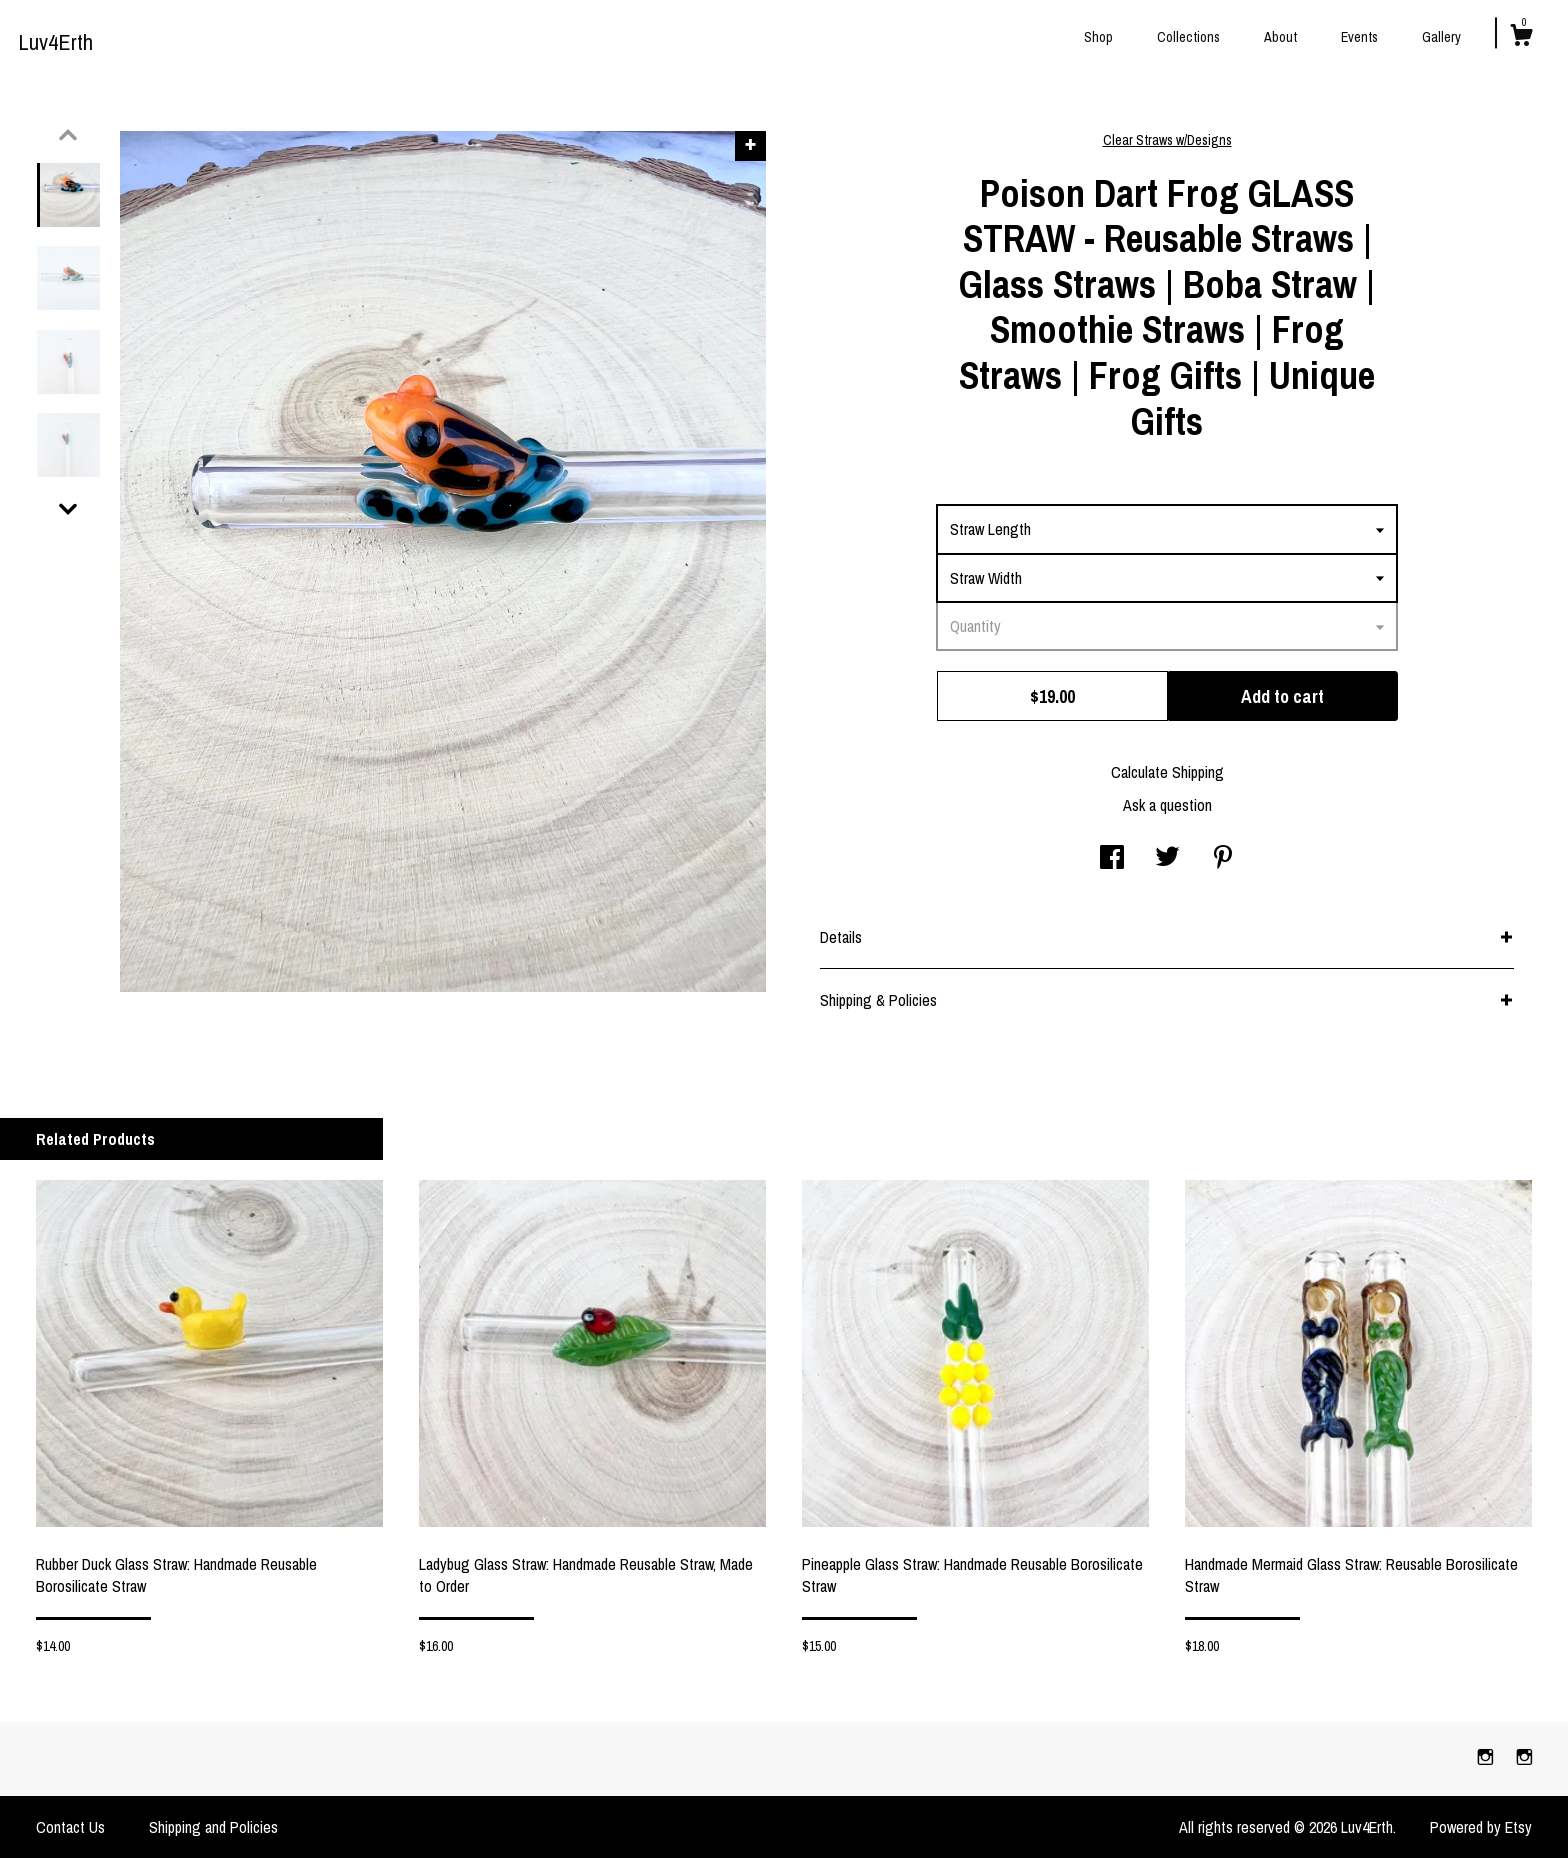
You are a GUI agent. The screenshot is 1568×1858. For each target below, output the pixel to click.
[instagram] (1487, 1758)
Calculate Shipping (1167, 772)
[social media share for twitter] (1167, 859)
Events (1359, 37)
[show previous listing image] (68, 135)
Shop (1098, 37)
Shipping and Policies (213, 1827)
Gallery (1441, 37)
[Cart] (1521, 38)
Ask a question (1167, 805)
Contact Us (70, 1827)
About (1280, 37)
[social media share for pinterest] (1223, 859)
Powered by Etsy (1481, 1827)
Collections (1188, 37)
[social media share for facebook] (1112, 859)
